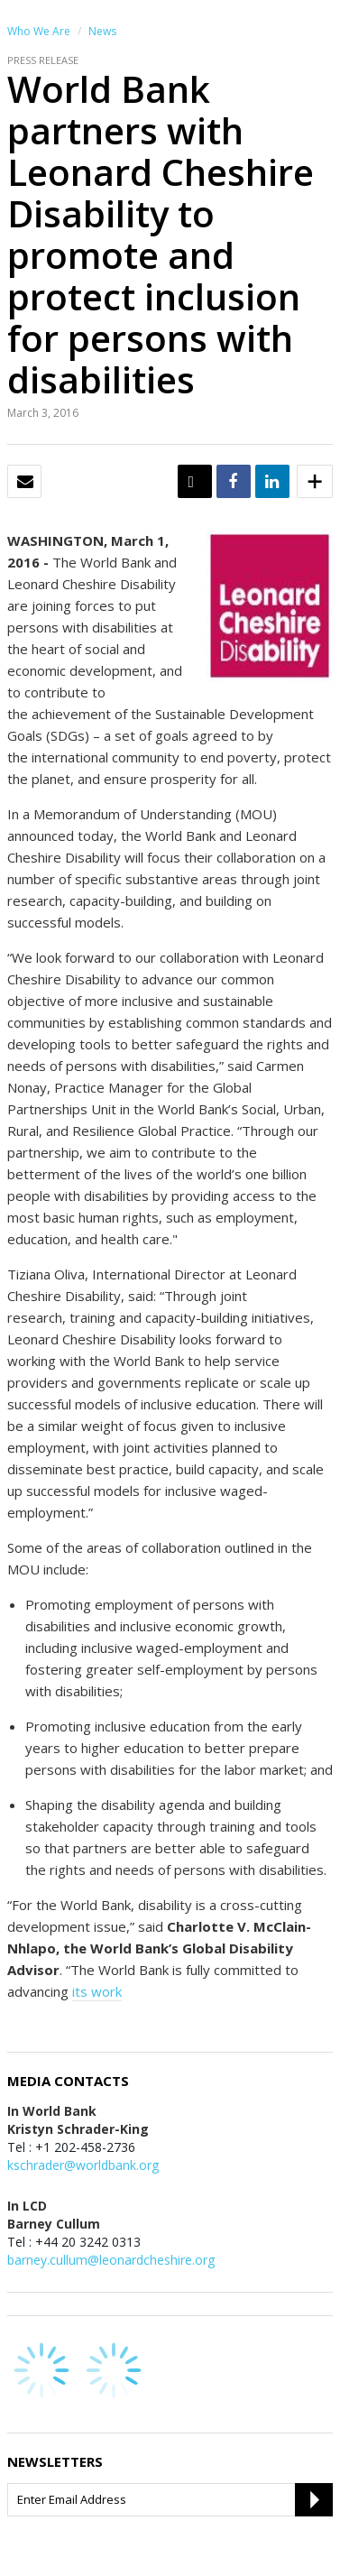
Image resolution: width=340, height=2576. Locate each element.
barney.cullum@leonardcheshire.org (111, 2259)
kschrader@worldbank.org (83, 2165)
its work (97, 1991)
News (102, 31)
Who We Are (38, 31)
